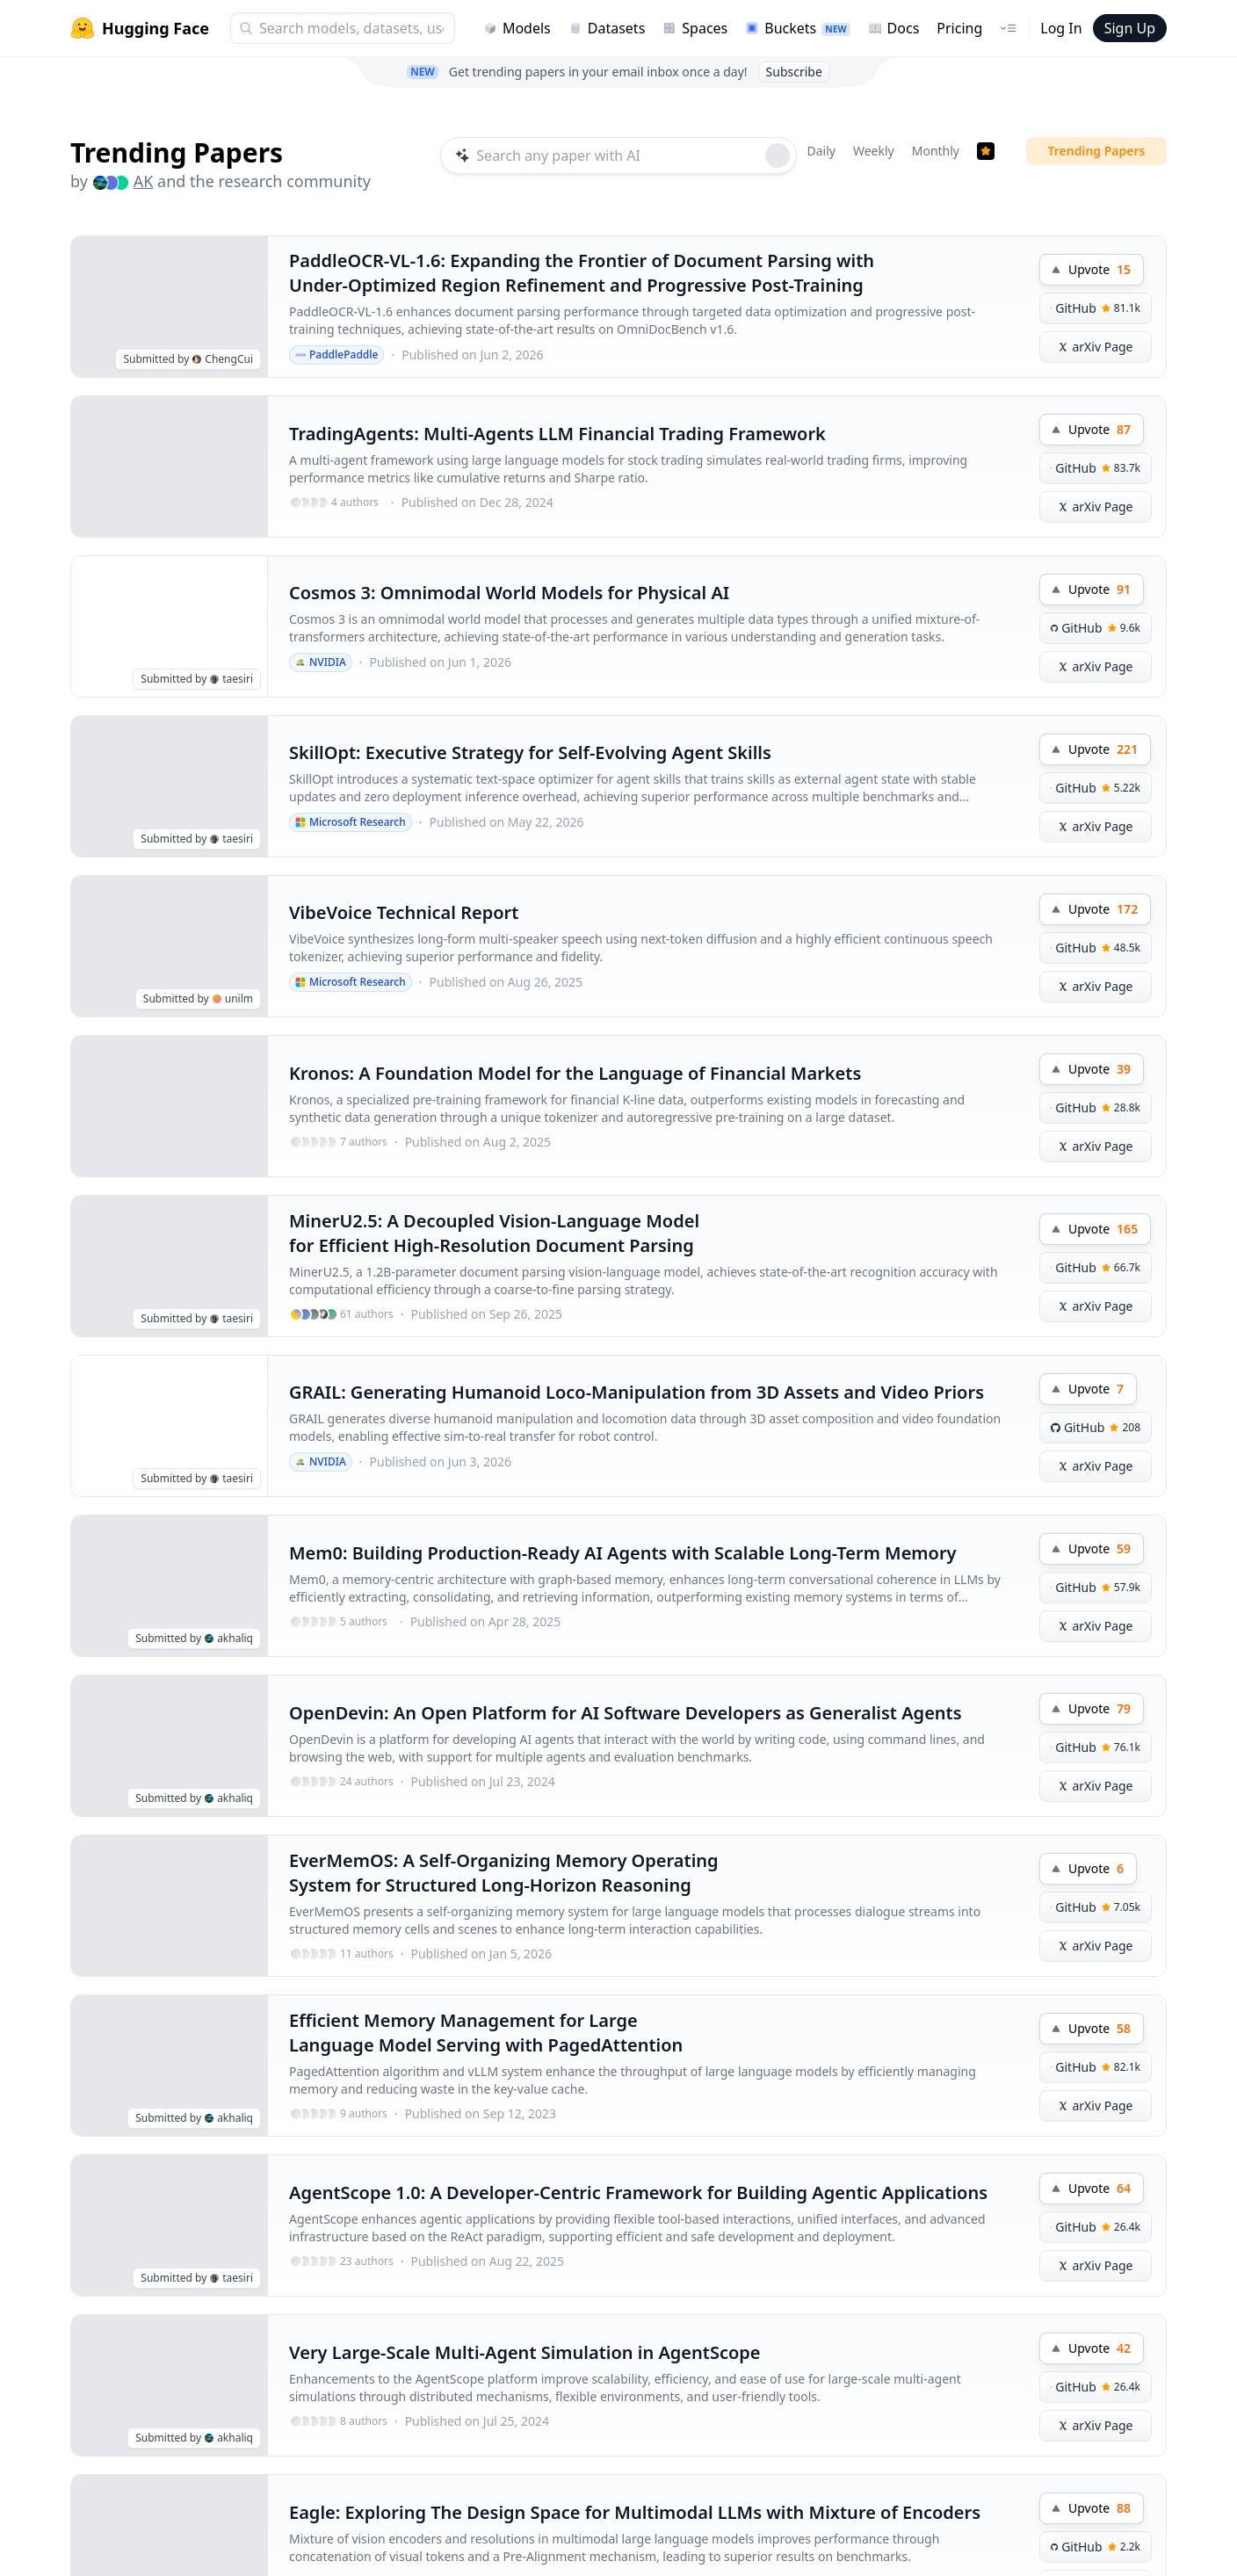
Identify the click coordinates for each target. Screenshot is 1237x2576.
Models (517, 28)
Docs (894, 28)
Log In (1060, 28)
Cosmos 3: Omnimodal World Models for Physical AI (509, 592)
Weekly (873, 150)
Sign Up (1129, 28)
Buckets (797, 28)
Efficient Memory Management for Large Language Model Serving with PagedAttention (486, 2032)
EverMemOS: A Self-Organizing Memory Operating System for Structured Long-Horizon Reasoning (504, 1873)
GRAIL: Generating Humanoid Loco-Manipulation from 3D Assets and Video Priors (636, 1392)
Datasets (607, 28)
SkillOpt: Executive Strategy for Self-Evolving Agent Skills (530, 752)
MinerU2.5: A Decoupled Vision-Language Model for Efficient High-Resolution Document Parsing (494, 1233)
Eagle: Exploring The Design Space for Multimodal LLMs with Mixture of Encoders (634, 2512)
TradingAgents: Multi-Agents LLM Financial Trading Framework (557, 433)
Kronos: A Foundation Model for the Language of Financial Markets (575, 1073)
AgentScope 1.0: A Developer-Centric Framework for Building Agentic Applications (638, 2192)
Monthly (935, 150)
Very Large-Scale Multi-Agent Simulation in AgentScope (525, 2352)
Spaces (694, 28)
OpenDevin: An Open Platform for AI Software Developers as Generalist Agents (625, 1713)
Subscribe (794, 71)
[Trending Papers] (986, 151)
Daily (821, 150)
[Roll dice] (777, 155)
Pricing (959, 28)
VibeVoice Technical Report (403, 912)
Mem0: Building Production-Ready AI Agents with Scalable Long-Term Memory (623, 1553)
